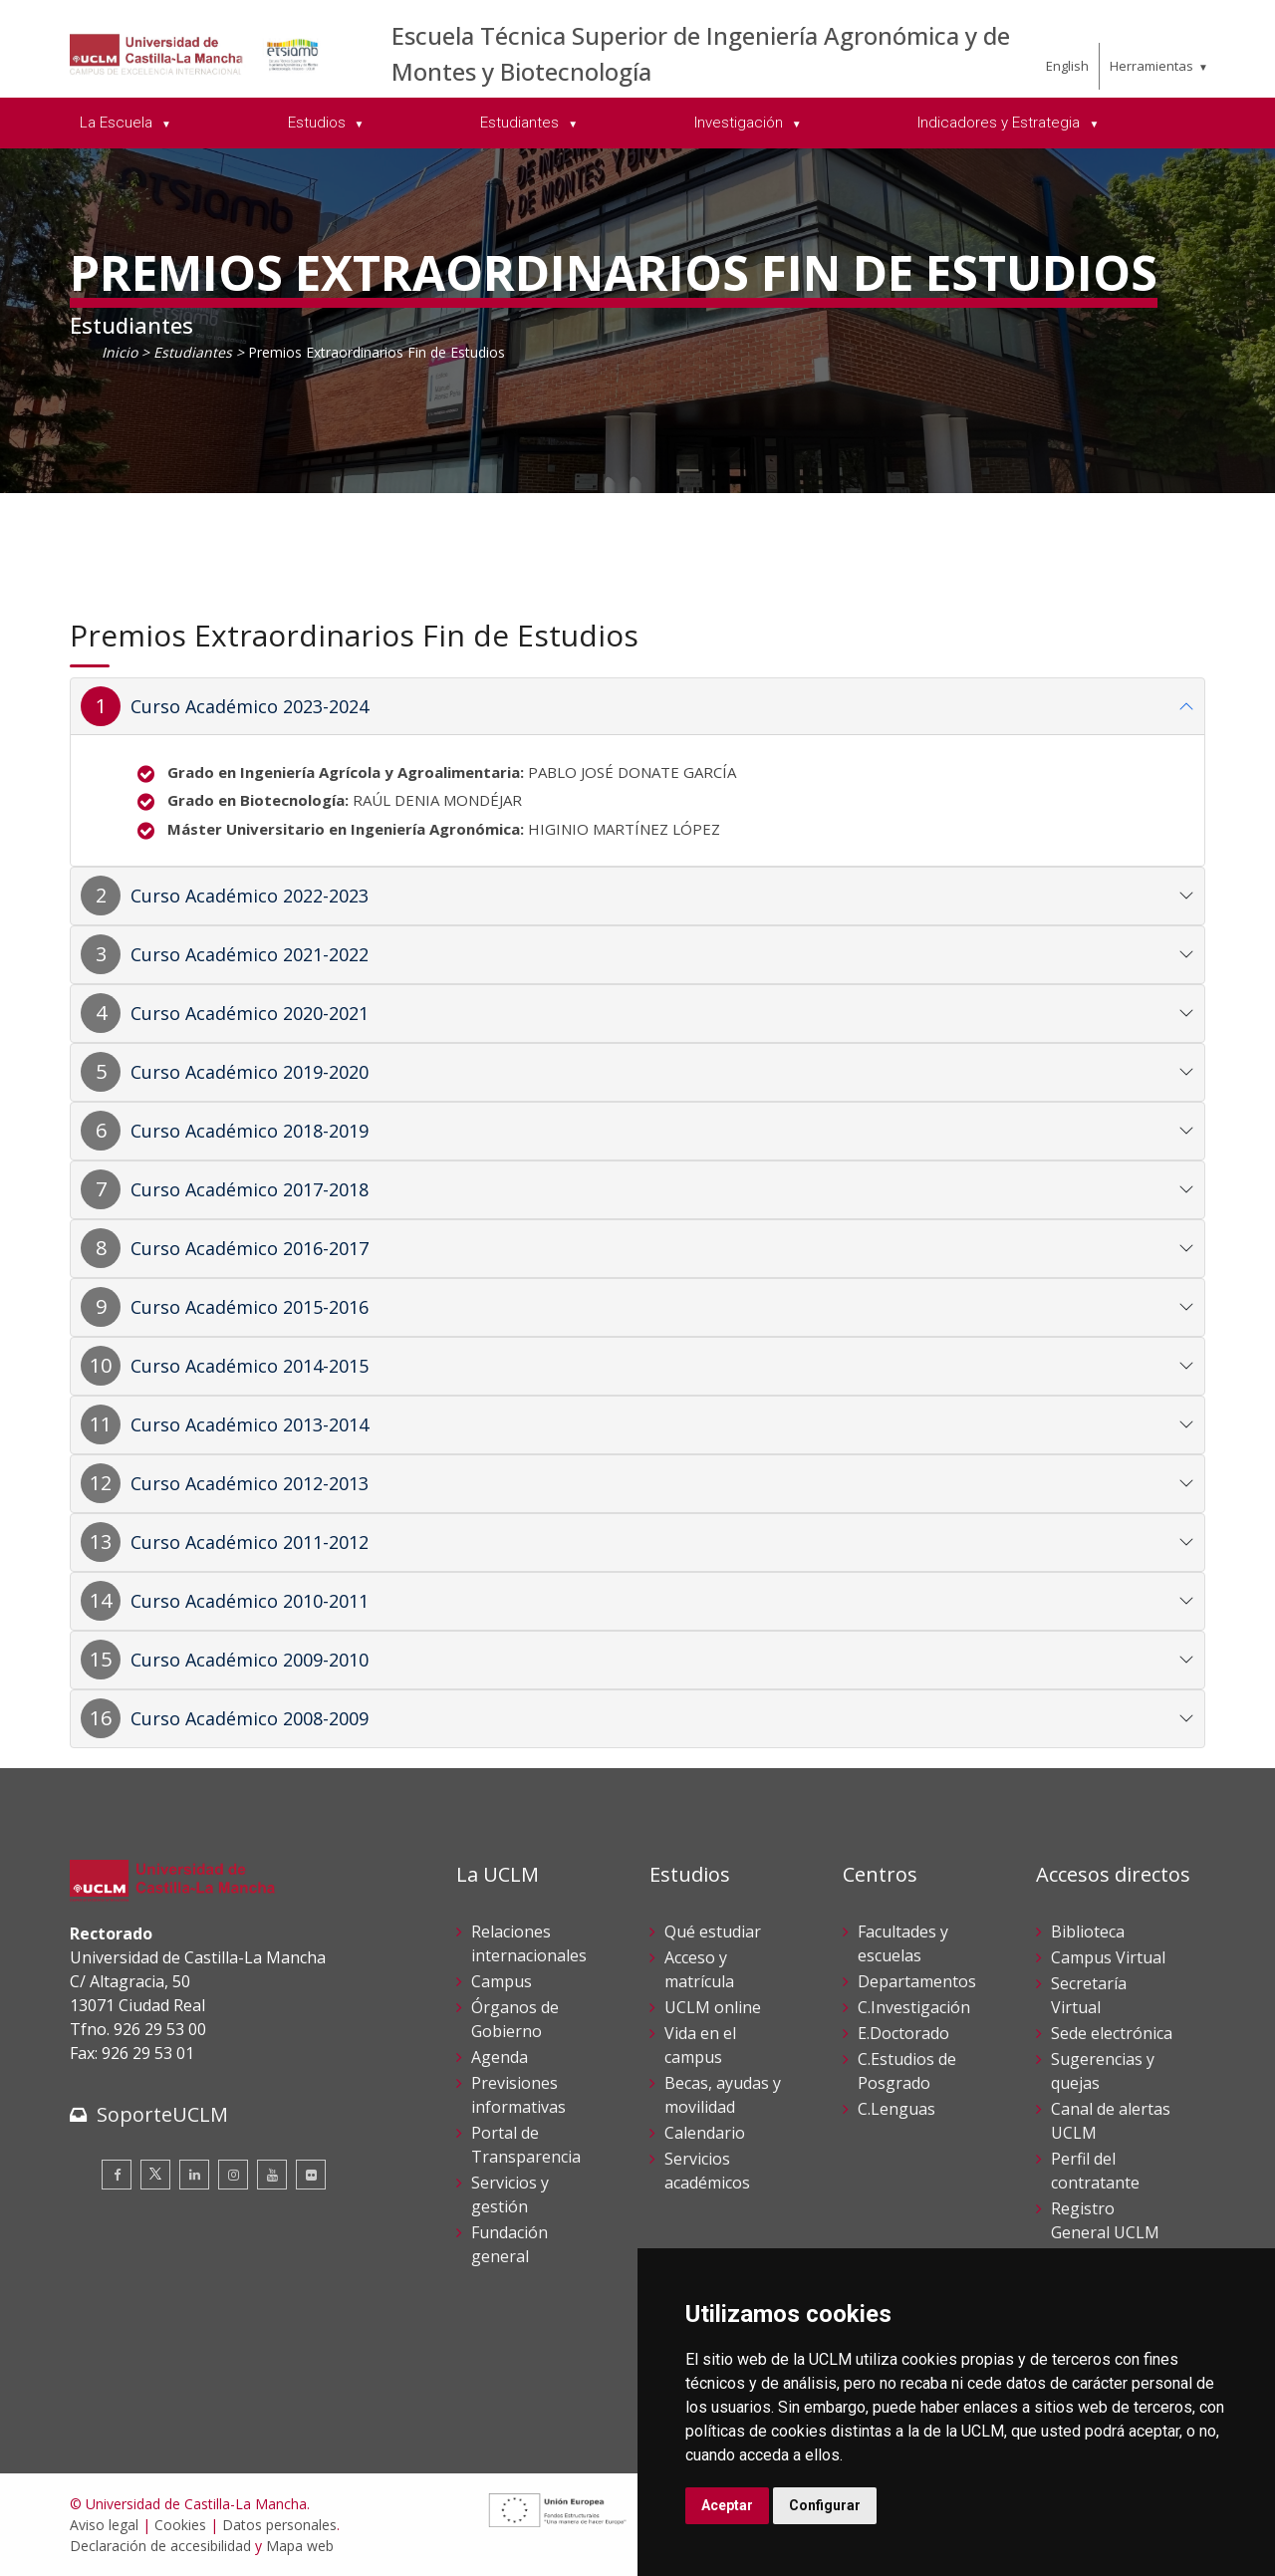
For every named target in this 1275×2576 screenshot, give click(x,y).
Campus (501, 1981)
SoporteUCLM (162, 2114)
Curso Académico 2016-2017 (249, 1248)
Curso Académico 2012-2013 (249, 1483)
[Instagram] (233, 2175)
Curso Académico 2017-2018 (249, 1189)
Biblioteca (1088, 1931)
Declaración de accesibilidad (160, 2545)
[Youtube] (272, 2175)
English (1067, 66)
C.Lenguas (896, 2109)
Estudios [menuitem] (319, 122)
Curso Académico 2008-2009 (249, 1718)
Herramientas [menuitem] (1151, 66)
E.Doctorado (903, 2033)
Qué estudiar (712, 1931)
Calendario (704, 2133)
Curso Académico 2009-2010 (249, 1660)
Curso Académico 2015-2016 (249, 1307)
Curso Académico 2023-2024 (249, 706)
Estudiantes (192, 352)
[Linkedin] (194, 2175)
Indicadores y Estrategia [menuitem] (1000, 122)
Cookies (180, 2524)
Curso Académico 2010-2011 (249, 1601)
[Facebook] (116, 2175)
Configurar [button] (825, 2505)
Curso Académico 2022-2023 (249, 895)
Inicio (119, 352)
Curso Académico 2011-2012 (249, 1542)
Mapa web (300, 2545)
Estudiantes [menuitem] (521, 122)
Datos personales (279, 2524)
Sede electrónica (1111, 2033)
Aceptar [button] (727, 2505)
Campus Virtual (1108, 1957)
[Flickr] (311, 2175)
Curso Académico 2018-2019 (249, 1131)
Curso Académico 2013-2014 (249, 1424)
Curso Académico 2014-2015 (249, 1366)
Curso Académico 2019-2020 (249, 1072)
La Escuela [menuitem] (118, 122)
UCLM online (712, 2007)
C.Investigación (914, 2007)
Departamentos (917, 1981)
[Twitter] (155, 2175)
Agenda (499, 2057)
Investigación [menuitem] (740, 122)
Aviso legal (104, 2524)
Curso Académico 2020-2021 (249, 1013)
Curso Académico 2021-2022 (249, 954)
